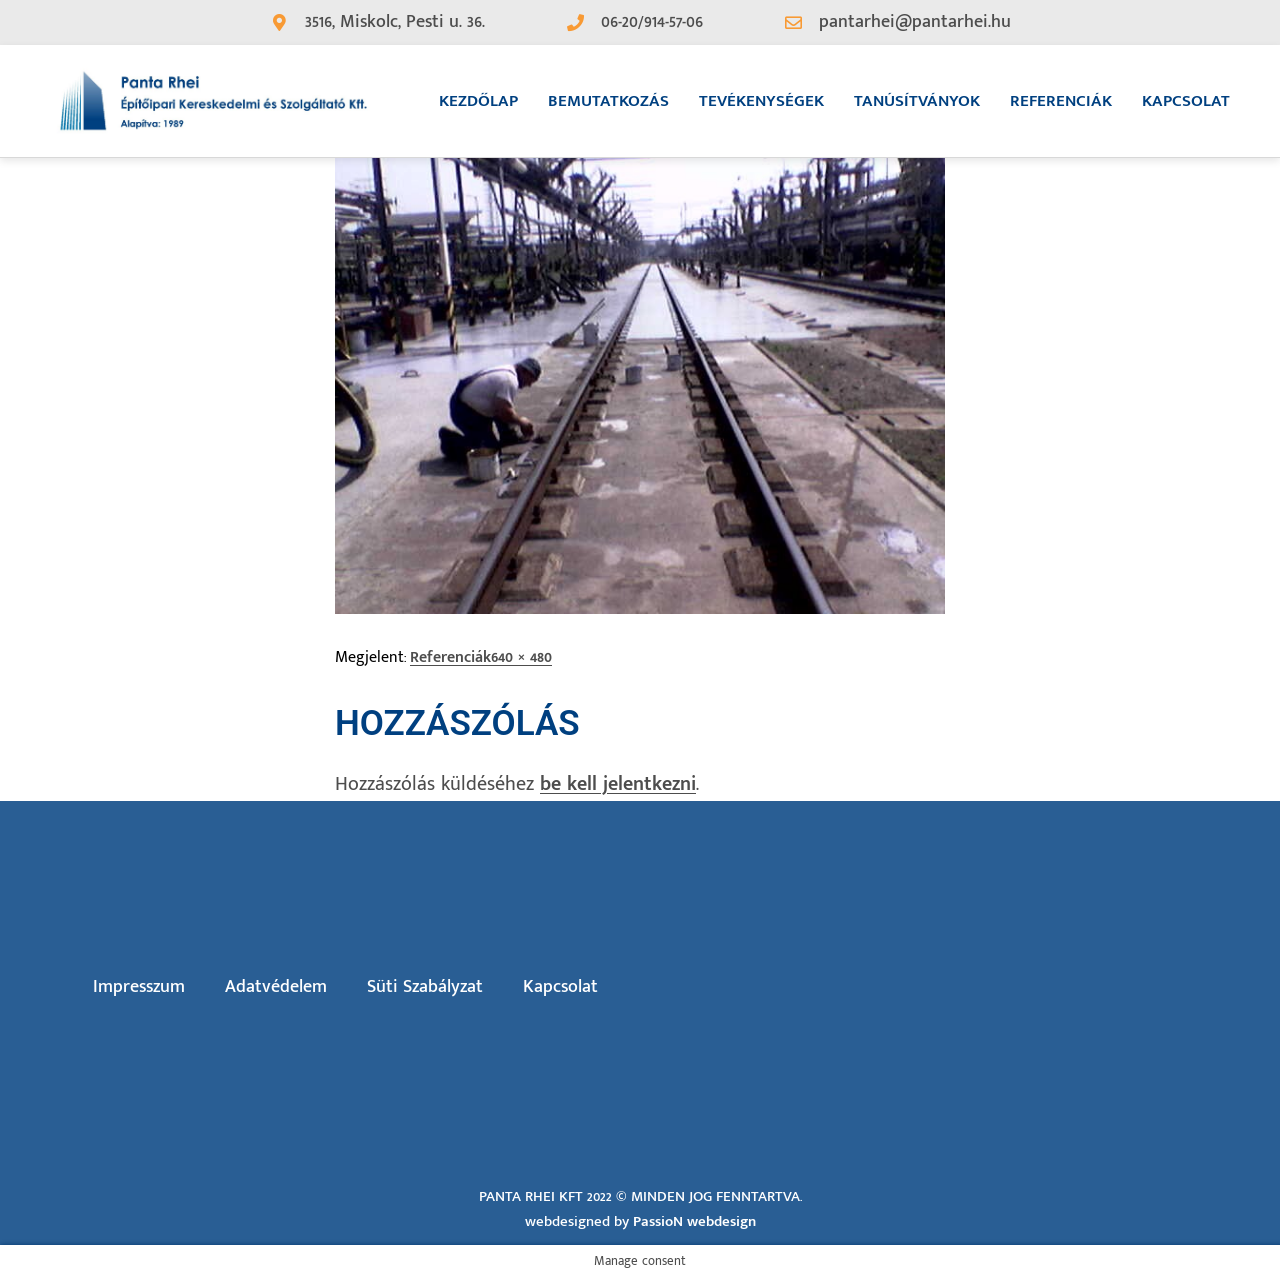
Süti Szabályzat (425, 987)
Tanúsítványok (917, 101)
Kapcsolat (1186, 101)
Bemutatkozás (608, 101)
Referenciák (1061, 101)
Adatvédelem (276, 987)
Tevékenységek (761, 101)
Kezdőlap (478, 101)
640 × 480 (521, 657)
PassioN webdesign (694, 1221)
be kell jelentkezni (618, 784)
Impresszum (139, 987)
